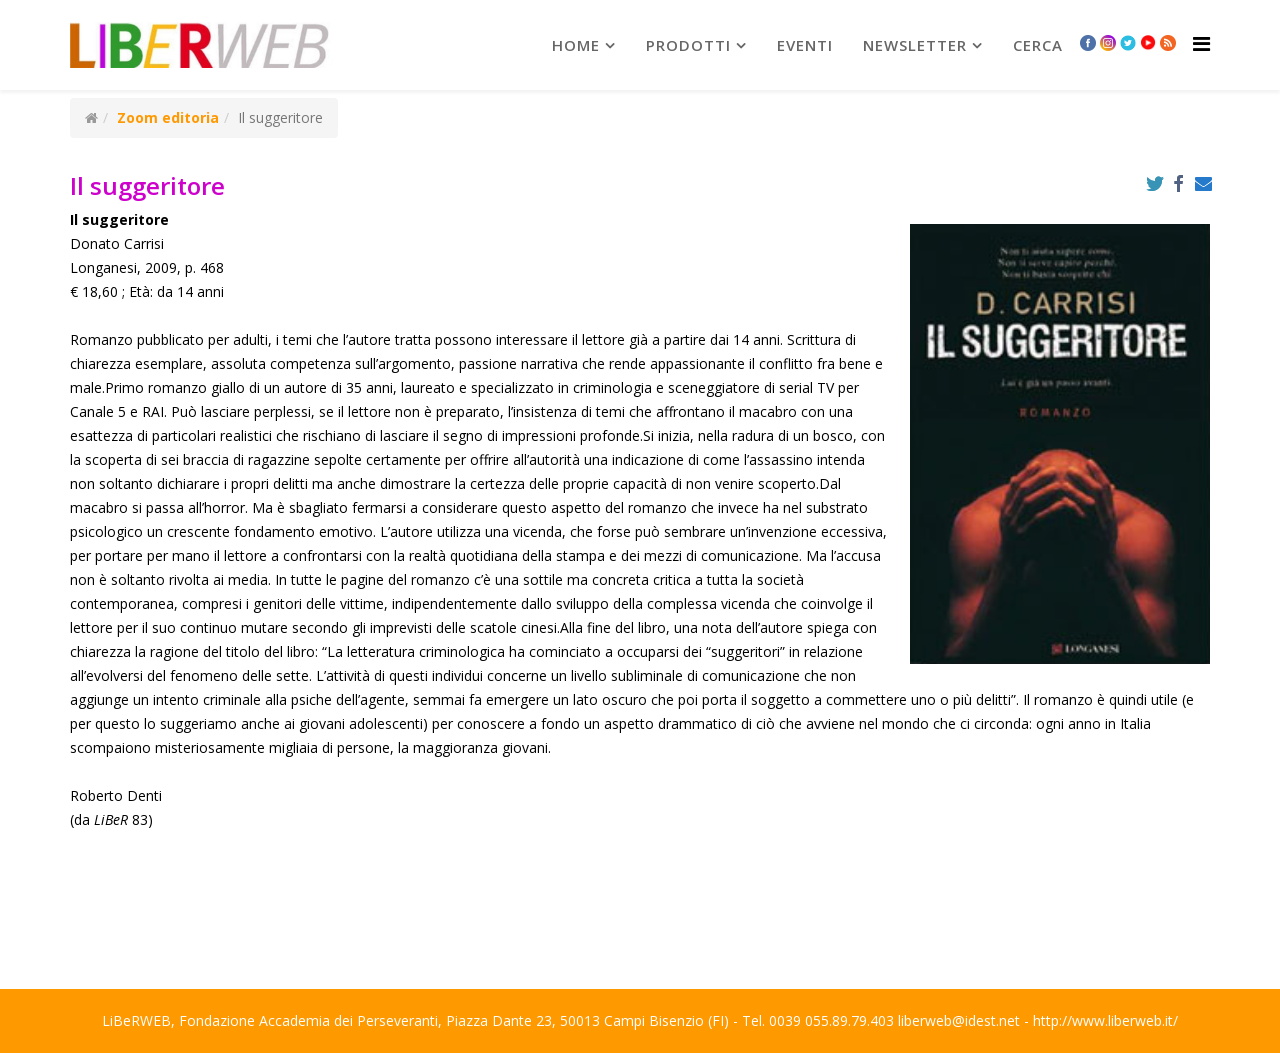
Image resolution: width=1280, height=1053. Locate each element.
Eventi (805, 45)
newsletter (915, 45)
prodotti (688, 45)
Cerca (1038, 45)
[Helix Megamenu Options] (1201, 43)
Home (576, 45)
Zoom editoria (168, 117)
